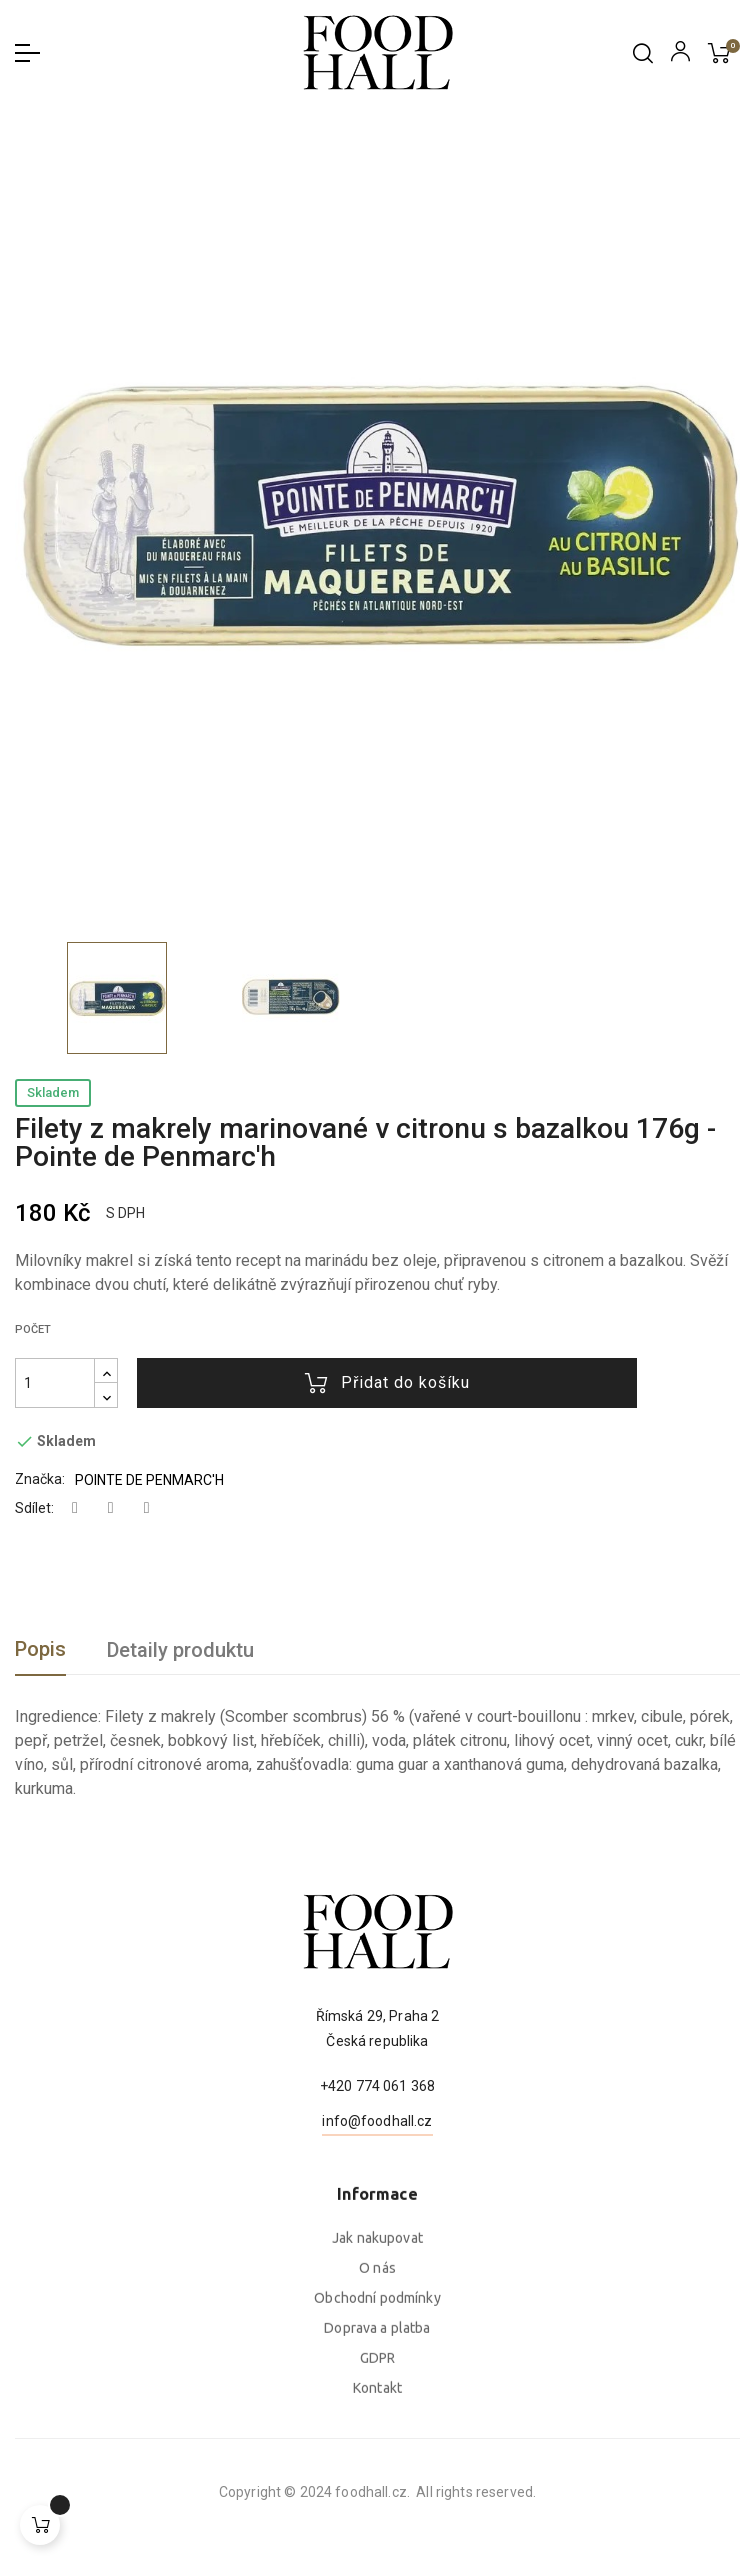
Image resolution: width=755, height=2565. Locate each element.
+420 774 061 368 (377, 2183)
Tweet (111, 1508)
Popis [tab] (40, 1649)
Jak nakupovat (377, 2429)
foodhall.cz (117, 2492)
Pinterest (147, 1508)
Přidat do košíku (387, 1383)
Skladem (53, 1092)
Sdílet (75, 1508)
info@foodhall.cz (377, 2218)
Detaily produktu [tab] (180, 1650)
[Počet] (55, 1383)
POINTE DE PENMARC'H (149, 1480)
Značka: (40, 1479)
